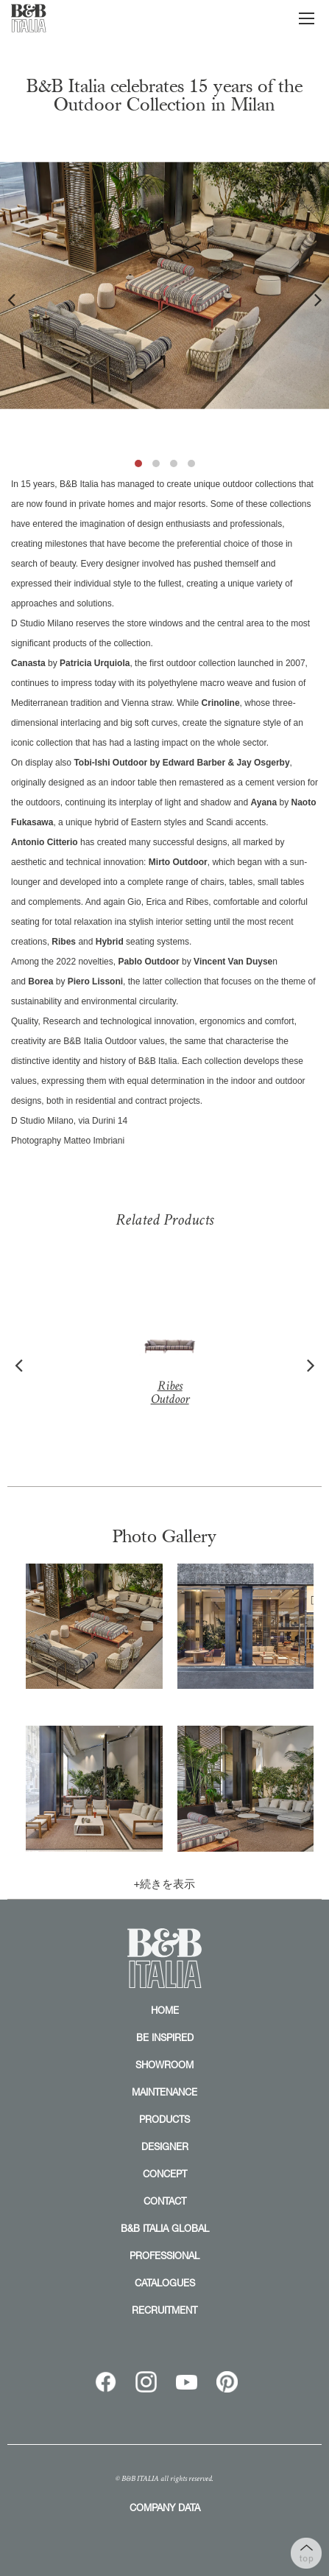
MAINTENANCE (164, 2092)
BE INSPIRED (165, 2037)
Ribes (169, 1357)
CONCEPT (165, 2174)
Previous (11, 299)
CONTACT (165, 2201)
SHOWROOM (164, 2065)
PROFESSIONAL (164, 2255)
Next (318, 299)
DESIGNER (164, 2146)
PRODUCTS (164, 2119)
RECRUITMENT (164, 2310)
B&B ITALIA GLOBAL (165, 2228)
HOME (165, 2010)
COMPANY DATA (165, 2507)
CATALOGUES (165, 2283)
